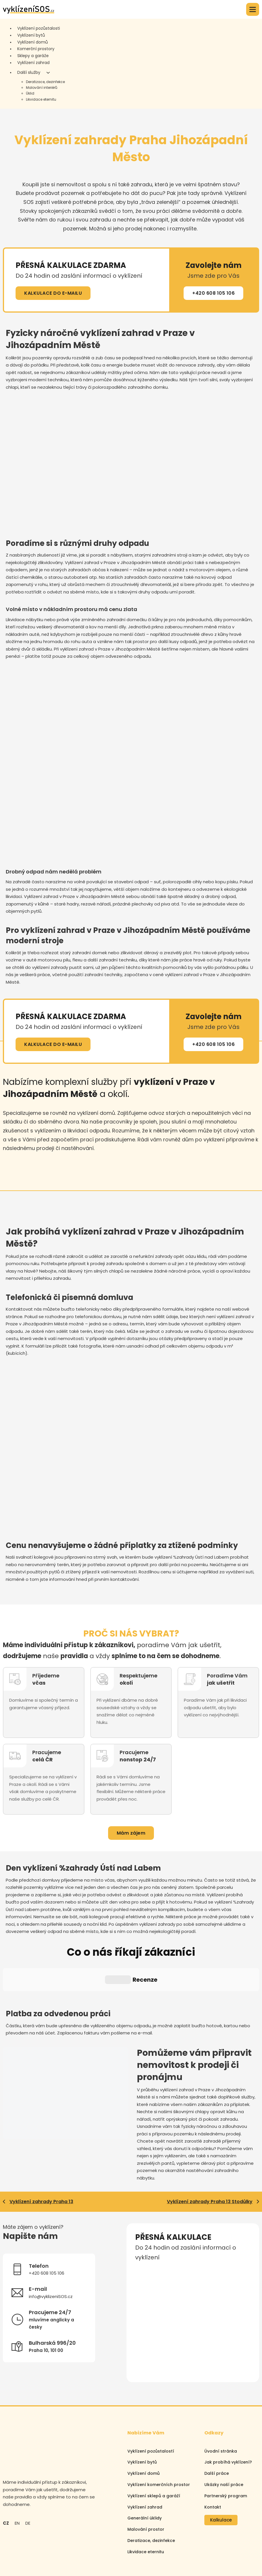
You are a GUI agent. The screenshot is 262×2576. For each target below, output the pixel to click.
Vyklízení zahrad (33, 62)
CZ (6, 2471)
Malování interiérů (41, 87)
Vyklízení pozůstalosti (38, 28)
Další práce (216, 2422)
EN (17, 2471)
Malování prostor (145, 2478)
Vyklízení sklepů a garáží (153, 2444)
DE (27, 2471)
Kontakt (212, 2455)
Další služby (28, 72)
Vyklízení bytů (31, 35)
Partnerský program (225, 2444)
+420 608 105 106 (213, 293)
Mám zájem (131, 1833)
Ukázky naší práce (223, 2433)
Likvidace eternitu (41, 99)
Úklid (30, 93)
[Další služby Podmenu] (48, 73)
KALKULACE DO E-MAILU (53, 293)
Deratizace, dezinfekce (45, 81)
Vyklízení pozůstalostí (150, 2399)
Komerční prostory (35, 49)
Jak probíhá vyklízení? (228, 2410)
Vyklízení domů (32, 42)
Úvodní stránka (220, 2399)
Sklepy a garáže (33, 56)
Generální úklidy (144, 2466)
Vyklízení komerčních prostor (158, 2433)
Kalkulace (221, 2468)
